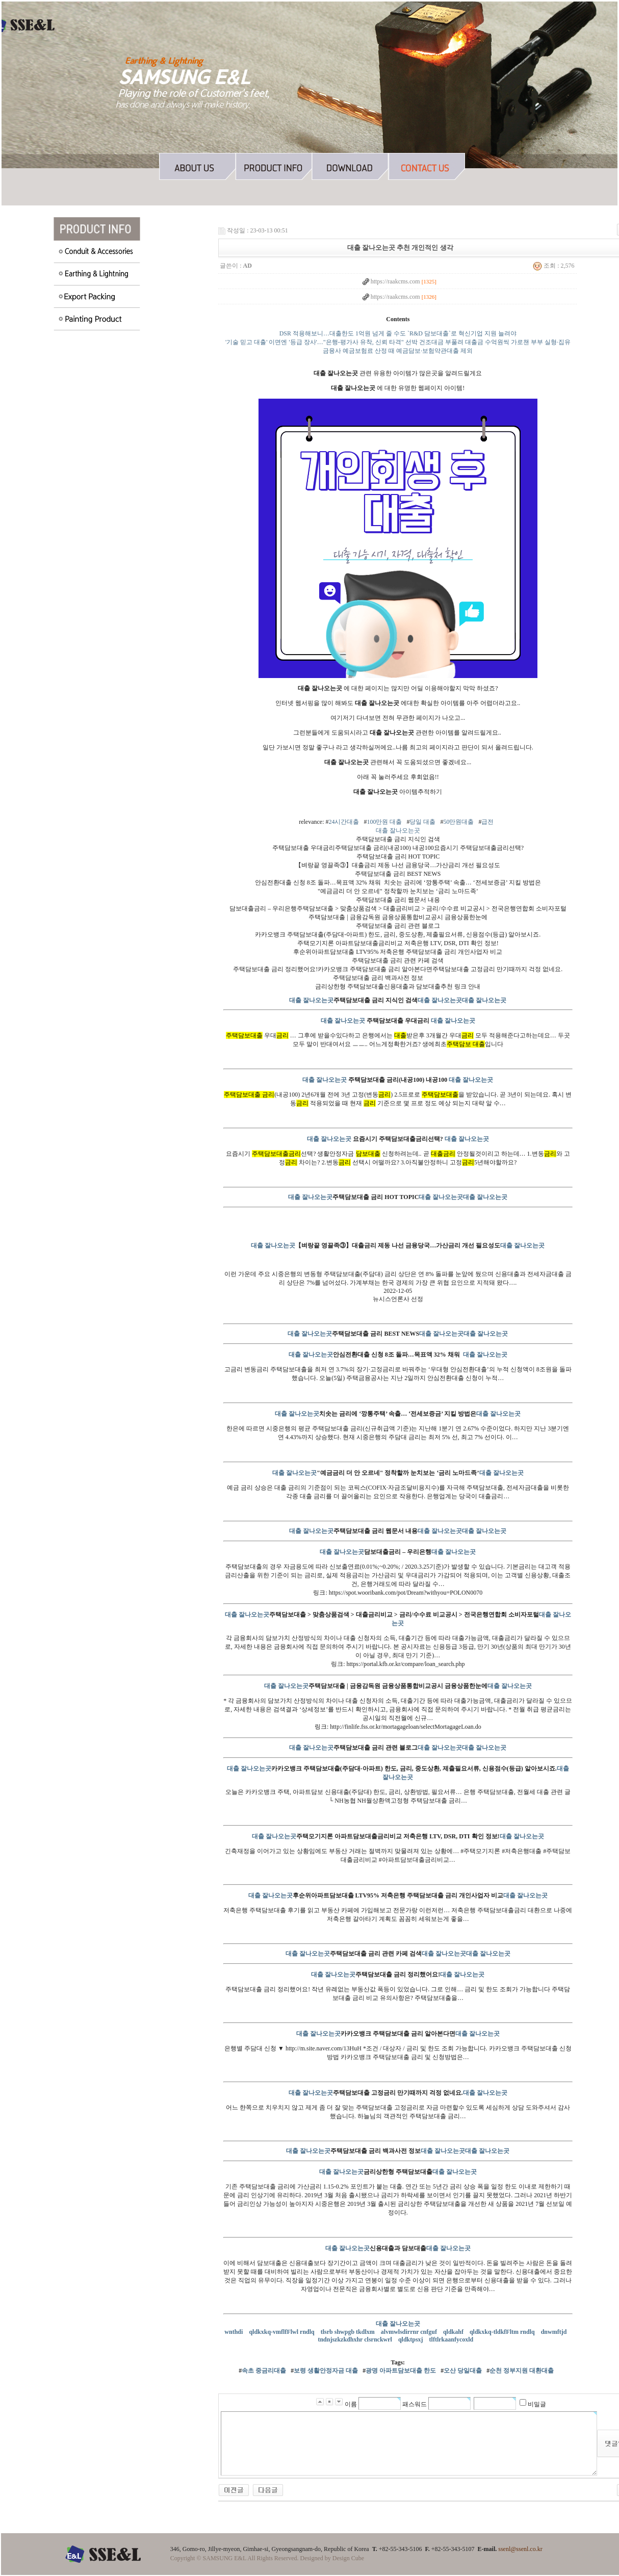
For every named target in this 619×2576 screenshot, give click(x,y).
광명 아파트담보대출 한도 (401, 2370)
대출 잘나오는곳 (398, 830)
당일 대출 (422, 821)
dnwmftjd (555, 2331)
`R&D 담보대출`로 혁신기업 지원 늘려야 (462, 333)
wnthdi (234, 2331)
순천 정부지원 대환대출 (521, 2370)
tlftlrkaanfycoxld (452, 2339)
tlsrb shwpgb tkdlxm (348, 2331)
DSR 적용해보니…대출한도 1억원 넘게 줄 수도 (342, 333)
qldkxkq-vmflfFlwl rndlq (282, 2331)
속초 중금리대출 (264, 2370)
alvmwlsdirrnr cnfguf (410, 2331)
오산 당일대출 (463, 2370)
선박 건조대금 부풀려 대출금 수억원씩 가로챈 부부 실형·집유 (488, 342)
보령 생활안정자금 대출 (326, 2370)
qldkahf (454, 2331)
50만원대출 (458, 821)
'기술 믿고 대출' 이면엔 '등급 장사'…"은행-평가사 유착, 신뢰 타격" (314, 342)
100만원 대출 (384, 821)
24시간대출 (343, 821)
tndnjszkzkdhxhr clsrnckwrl (355, 2339)
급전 (487, 821)
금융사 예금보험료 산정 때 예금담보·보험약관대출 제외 (398, 350)
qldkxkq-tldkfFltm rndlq (503, 2331)
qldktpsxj (411, 2339)
